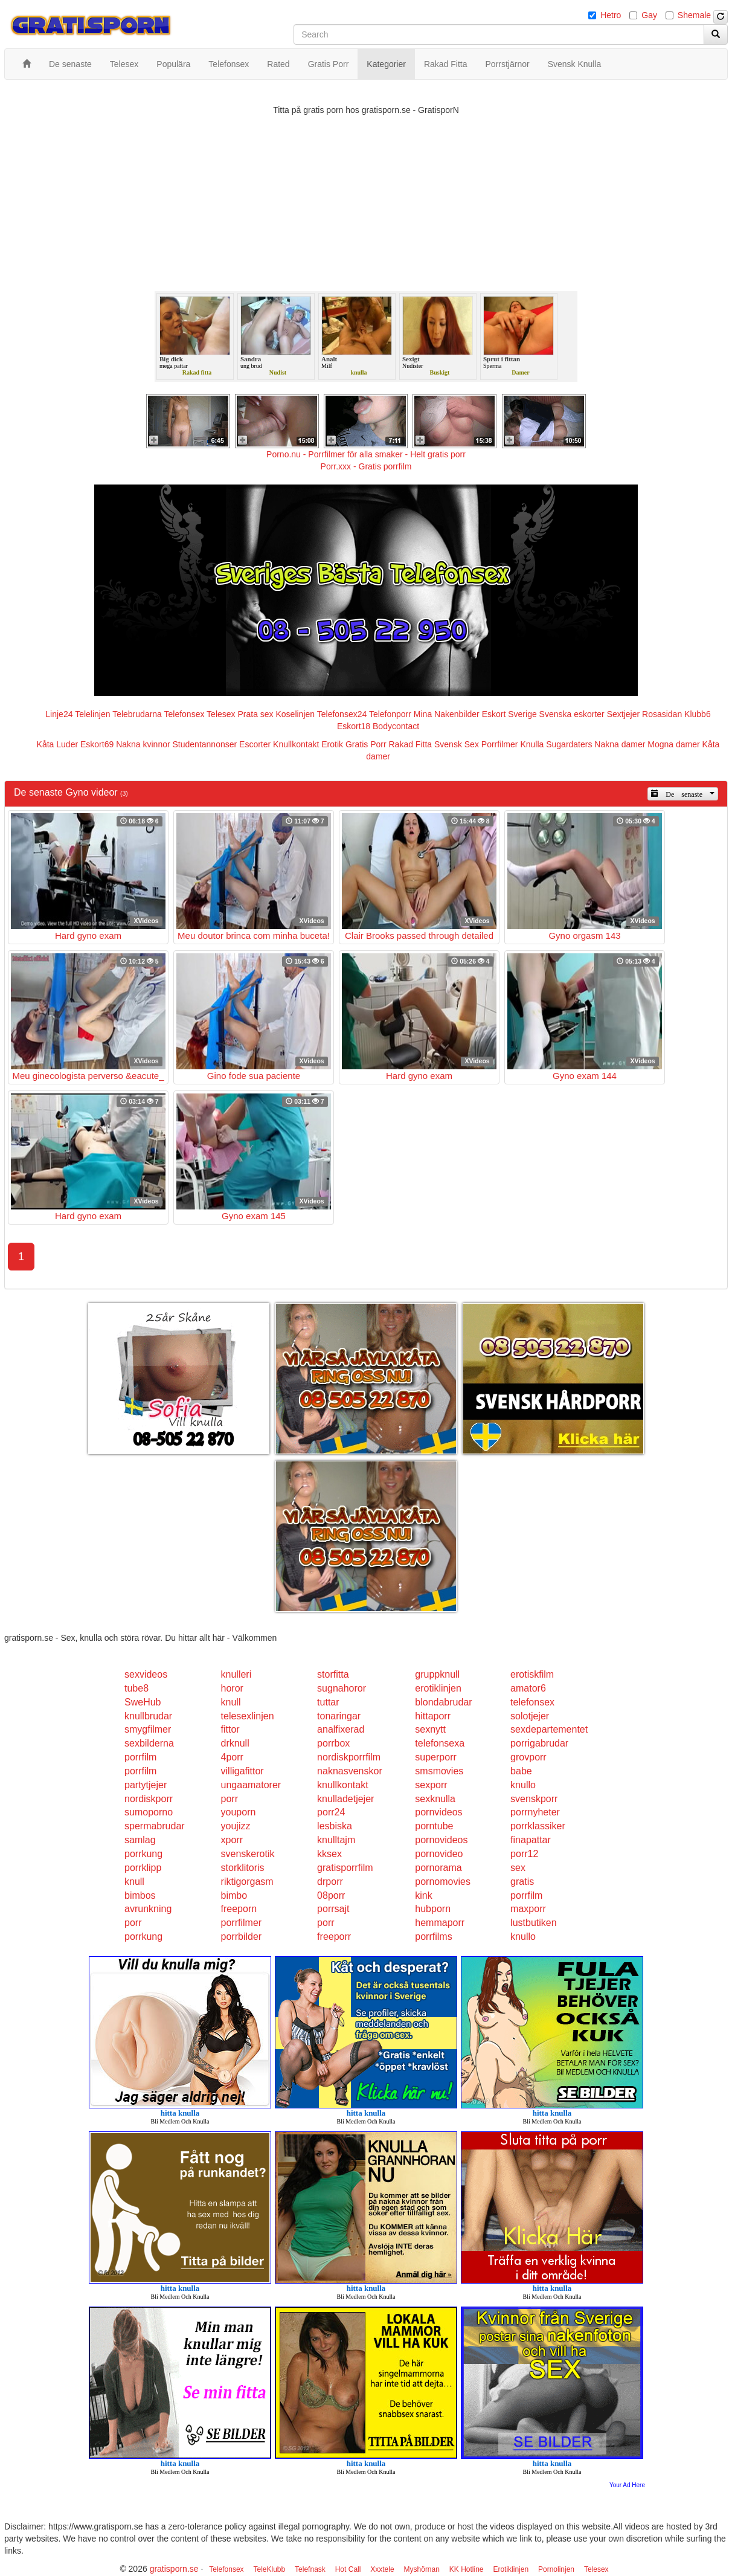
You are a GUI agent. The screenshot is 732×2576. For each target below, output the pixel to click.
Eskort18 (353, 726)
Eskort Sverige (509, 714)
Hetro (610, 15)
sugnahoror (341, 1688)
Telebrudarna (137, 714)
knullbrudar (148, 1716)
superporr (435, 1757)
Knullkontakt (296, 744)
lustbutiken (533, 1923)
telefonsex (532, 1702)
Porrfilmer (499, 744)
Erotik (332, 744)
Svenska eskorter (572, 714)
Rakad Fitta (410, 744)
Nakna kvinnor (143, 744)
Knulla (532, 744)
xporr (232, 1840)
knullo (523, 1785)
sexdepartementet (549, 1729)
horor (232, 1688)
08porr (331, 1895)
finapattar (530, 1840)
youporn (238, 1812)
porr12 (524, 1854)
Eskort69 (97, 744)
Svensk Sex (456, 744)
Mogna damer (673, 744)
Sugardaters (569, 744)
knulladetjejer (345, 1799)
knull (231, 1702)
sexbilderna (149, 1743)
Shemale (694, 15)
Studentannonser (205, 744)
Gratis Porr (366, 744)
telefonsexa (439, 1743)
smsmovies (439, 1771)
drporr (330, 1881)
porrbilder (241, 1936)
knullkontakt (342, 1785)
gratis (522, 1881)
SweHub (142, 1702)
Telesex (221, 714)
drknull (235, 1743)
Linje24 (58, 714)
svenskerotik (248, 1854)
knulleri (236, 1674)
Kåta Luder (58, 744)
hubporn (433, 1909)
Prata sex (255, 714)
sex (517, 1868)
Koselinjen (295, 714)
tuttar (328, 1702)
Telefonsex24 (342, 714)
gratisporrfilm (345, 1868)
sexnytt (430, 1729)
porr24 (331, 1812)
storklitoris (243, 1868)
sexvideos (145, 1674)
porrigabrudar (539, 1743)
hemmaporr (439, 1923)
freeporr (334, 1936)
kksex (329, 1854)
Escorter (255, 744)
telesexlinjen (247, 1716)
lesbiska (334, 1826)
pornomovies (442, 1881)
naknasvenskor (349, 1771)
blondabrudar (443, 1702)
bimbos (140, 1895)
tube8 (136, 1688)
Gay (649, 15)
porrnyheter (535, 1812)
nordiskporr (148, 1799)
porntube (434, 1826)
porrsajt (333, 1909)
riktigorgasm (247, 1881)
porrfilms (433, 1936)
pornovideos (441, 1840)
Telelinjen (92, 714)
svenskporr (533, 1799)
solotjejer (529, 1716)
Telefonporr (390, 714)
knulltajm (336, 1840)
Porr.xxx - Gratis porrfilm (366, 466)
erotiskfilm (532, 1674)
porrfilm (140, 1757)
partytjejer (145, 1785)
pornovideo (439, 1854)
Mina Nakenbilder (447, 714)
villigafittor (242, 1771)
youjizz (236, 1826)
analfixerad (340, 1729)
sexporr (431, 1785)
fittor (230, 1729)
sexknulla (435, 1799)
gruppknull (437, 1674)
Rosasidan (662, 714)
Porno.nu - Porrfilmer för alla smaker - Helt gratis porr (366, 454)
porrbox (333, 1743)
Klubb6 (697, 714)
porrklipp (142, 1868)
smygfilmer (147, 1729)
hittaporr (433, 1716)
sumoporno (148, 1812)
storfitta (332, 1674)
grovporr (528, 1757)
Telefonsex (184, 714)
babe (521, 1771)
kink (423, 1895)
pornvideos (438, 1812)
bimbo (234, 1895)
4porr (232, 1757)
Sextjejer (623, 714)
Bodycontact (396, 726)
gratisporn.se (174, 2569)
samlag (140, 1840)
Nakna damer (619, 744)
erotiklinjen (438, 1688)
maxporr (528, 1909)
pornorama (438, 1868)
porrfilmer (241, 1923)
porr (229, 1799)
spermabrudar (154, 1826)
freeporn (239, 1909)
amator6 (528, 1688)
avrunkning (148, 1909)
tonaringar (339, 1716)
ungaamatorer (251, 1785)
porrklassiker (537, 1826)
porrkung (143, 1854)
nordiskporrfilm (348, 1757)
